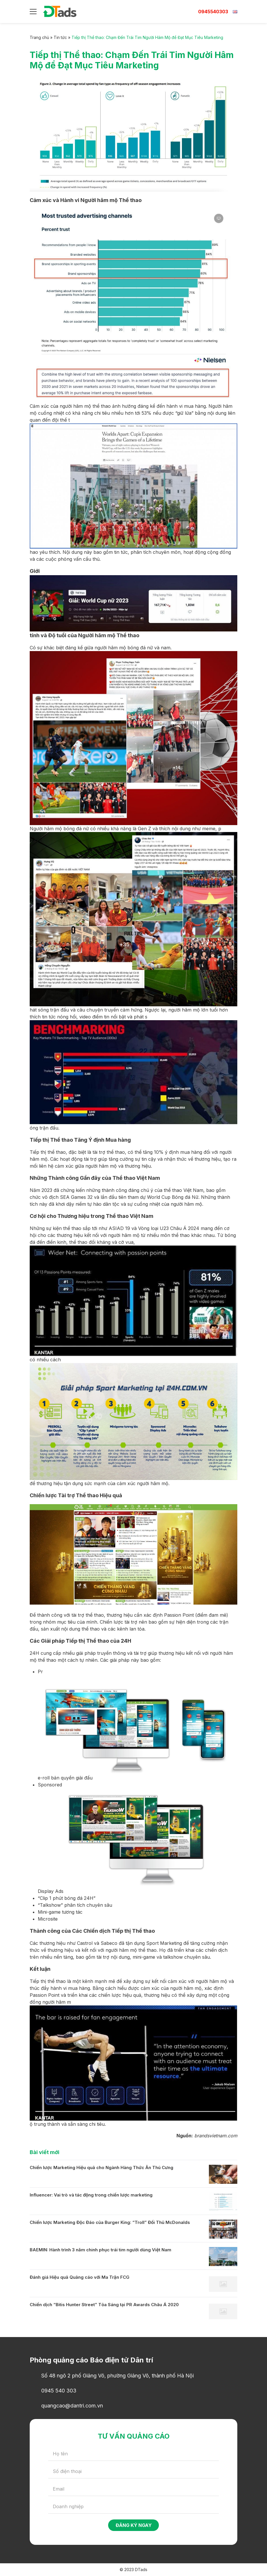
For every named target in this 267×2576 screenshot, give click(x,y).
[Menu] (33, 11)
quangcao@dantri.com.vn (72, 2406)
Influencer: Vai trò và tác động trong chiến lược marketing (91, 2195)
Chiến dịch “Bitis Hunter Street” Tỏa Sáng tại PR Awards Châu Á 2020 (104, 2304)
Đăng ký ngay (134, 2525)
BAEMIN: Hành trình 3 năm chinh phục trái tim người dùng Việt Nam (100, 2249)
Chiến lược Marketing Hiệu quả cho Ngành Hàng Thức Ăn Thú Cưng (101, 2167)
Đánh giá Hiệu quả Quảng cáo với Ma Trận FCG (79, 2277)
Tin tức (60, 37)
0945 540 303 (58, 2391)
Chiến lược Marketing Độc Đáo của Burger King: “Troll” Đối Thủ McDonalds (110, 2222)
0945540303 (213, 11)
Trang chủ (39, 37)
